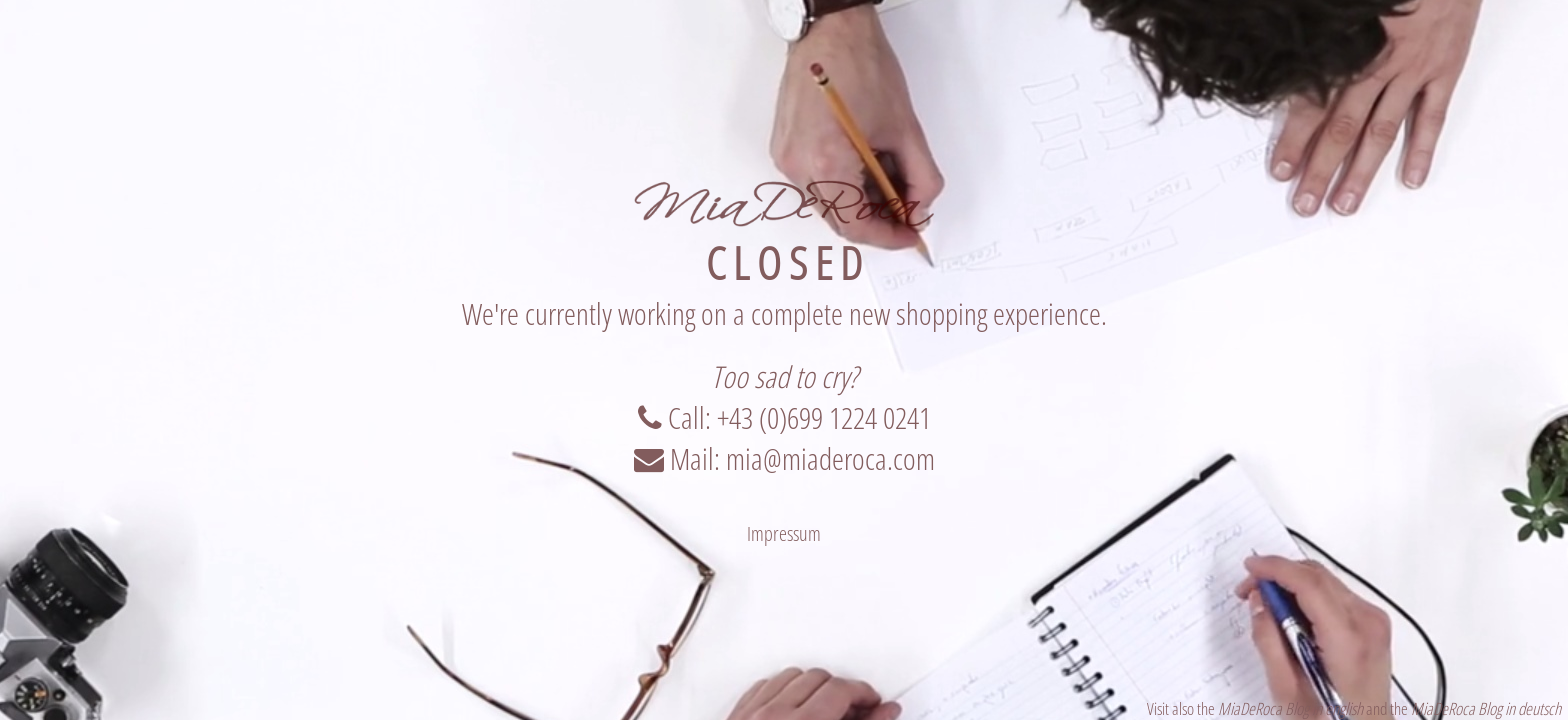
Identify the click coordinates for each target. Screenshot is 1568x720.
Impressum (784, 533)
